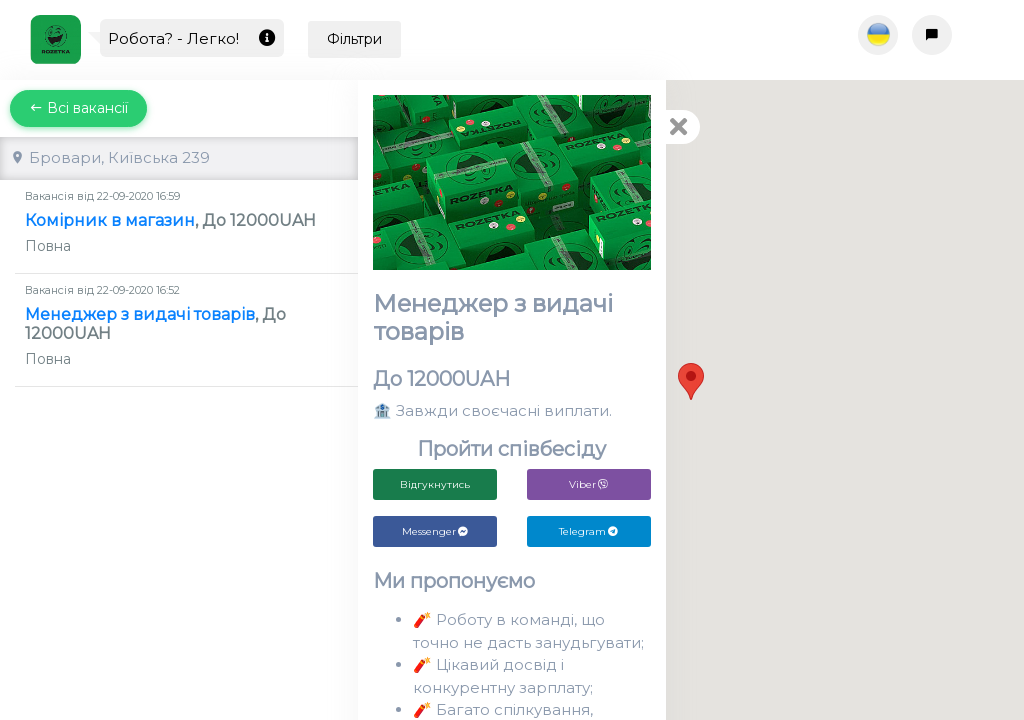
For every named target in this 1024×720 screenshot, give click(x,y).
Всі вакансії (78, 108)
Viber (588, 484)
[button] (691, 381)
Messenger (435, 531)
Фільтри (354, 39)
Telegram (588, 531)
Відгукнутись (435, 484)
